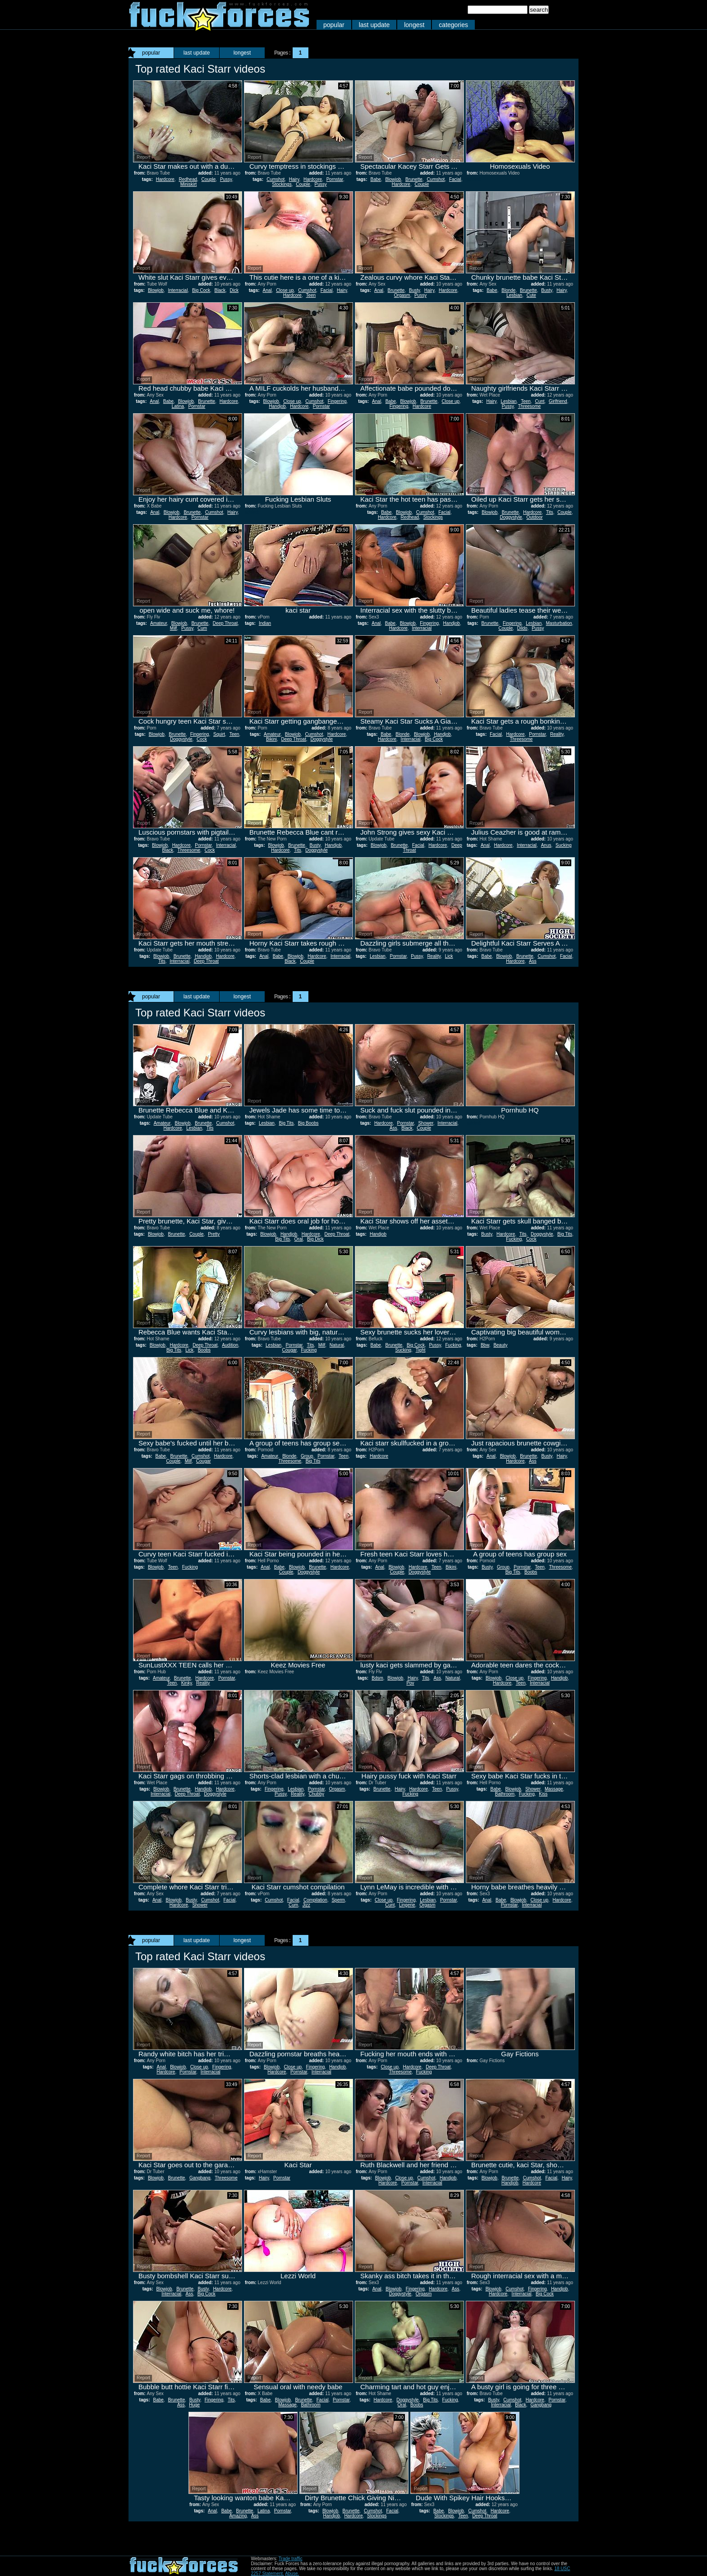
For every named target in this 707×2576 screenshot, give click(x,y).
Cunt (539, 401)
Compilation (315, 1899)
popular (333, 24)
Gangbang (200, 2177)
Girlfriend (558, 401)
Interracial (178, 290)
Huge (194, 2404)
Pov (410, 1682)
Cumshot (275, 179)
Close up (285, 290)
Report (143, 157)
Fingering (337, 401)
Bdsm (377, 1678)
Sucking (564, 845)
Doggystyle (511, 517)
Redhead (188, 179)
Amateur (158, 623)
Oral (298, 1239)
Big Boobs (308, 1123)
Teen (311, 295)
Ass (533, 961)
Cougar (289, 1350)
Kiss (543, 1793)
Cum (202, 628)
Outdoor (534, 517)
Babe (375, 179)
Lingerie (407, 1904)
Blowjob (393, 179)
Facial (455, 179)
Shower (425, 1123)
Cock (202, 739)
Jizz (306, 1904)
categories (453, 24)
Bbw (485, 1345)
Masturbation (559, 623)
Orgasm (402, 295)
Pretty (214, 1234)
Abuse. (292, 2573)
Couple (209, 179)
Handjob (277, 406)
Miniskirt (188, 184)
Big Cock (201, 290)
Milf (173, 628)
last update (374, 24)
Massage (554, 1789)
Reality (557, 734)
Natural (337, 1345)
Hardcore (165, 179)
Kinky (186, 1682)
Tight (421, 1350)
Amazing (238, 2515)
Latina (178, 406)
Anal (267, 290)
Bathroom (504, 1793)
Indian (265, 623)
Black (220, 290)
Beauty (500, 1345)
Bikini (271, 739)
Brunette (413, 179)
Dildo (522, 628)
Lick (449, 956)
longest (414, 24)
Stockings (281, 184)
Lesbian (514, 295)
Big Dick (315, 1239)
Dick (234, 290)
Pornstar (334, 179)
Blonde (508, 290)
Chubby (316, 1793)
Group (307, 1456)
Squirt (219, 734)
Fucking (514, 1239)
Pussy (226, 179)
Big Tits (286, 1123)
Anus (546, 845)
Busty (414, 290)
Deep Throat (225, 623)
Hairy (294, 179)
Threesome (529, 406)
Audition (230, 1345)
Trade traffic (291, 2558)
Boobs (204, 1350)
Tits (549, 512)
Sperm (337, 1899)
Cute (531, 295)
